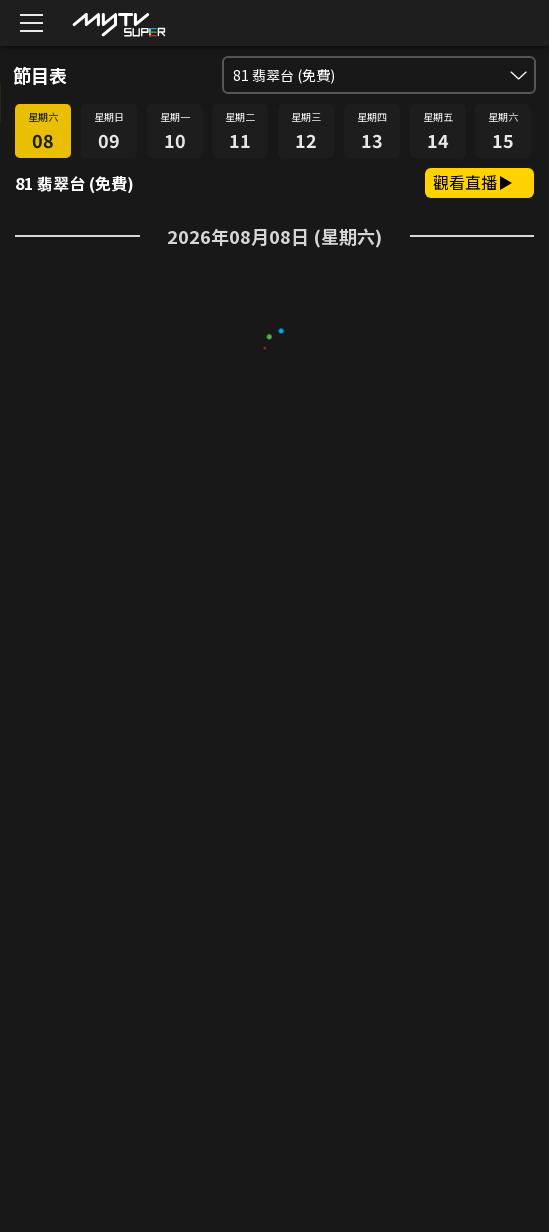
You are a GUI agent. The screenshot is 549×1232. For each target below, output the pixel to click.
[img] (118, 23)
